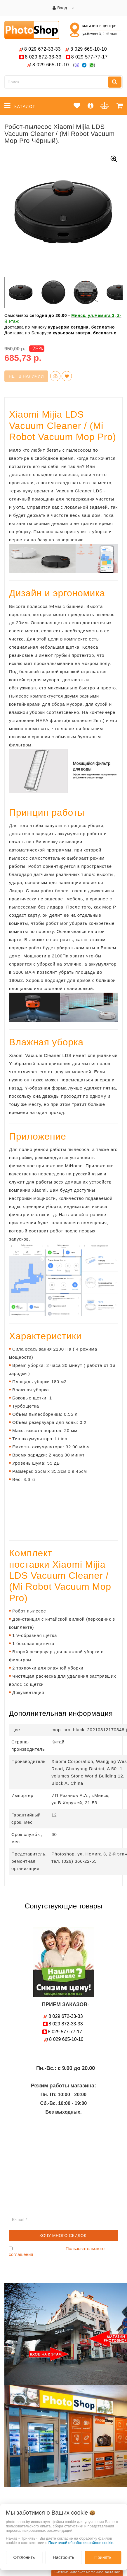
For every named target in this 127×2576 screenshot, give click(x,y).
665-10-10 (89, 49)
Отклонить (24, 2557)
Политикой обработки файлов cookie (80, 2542)
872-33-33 (43, 56)
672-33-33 (42, 49)
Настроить (63, 2557)
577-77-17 (89, 56)
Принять (103, 2557)
